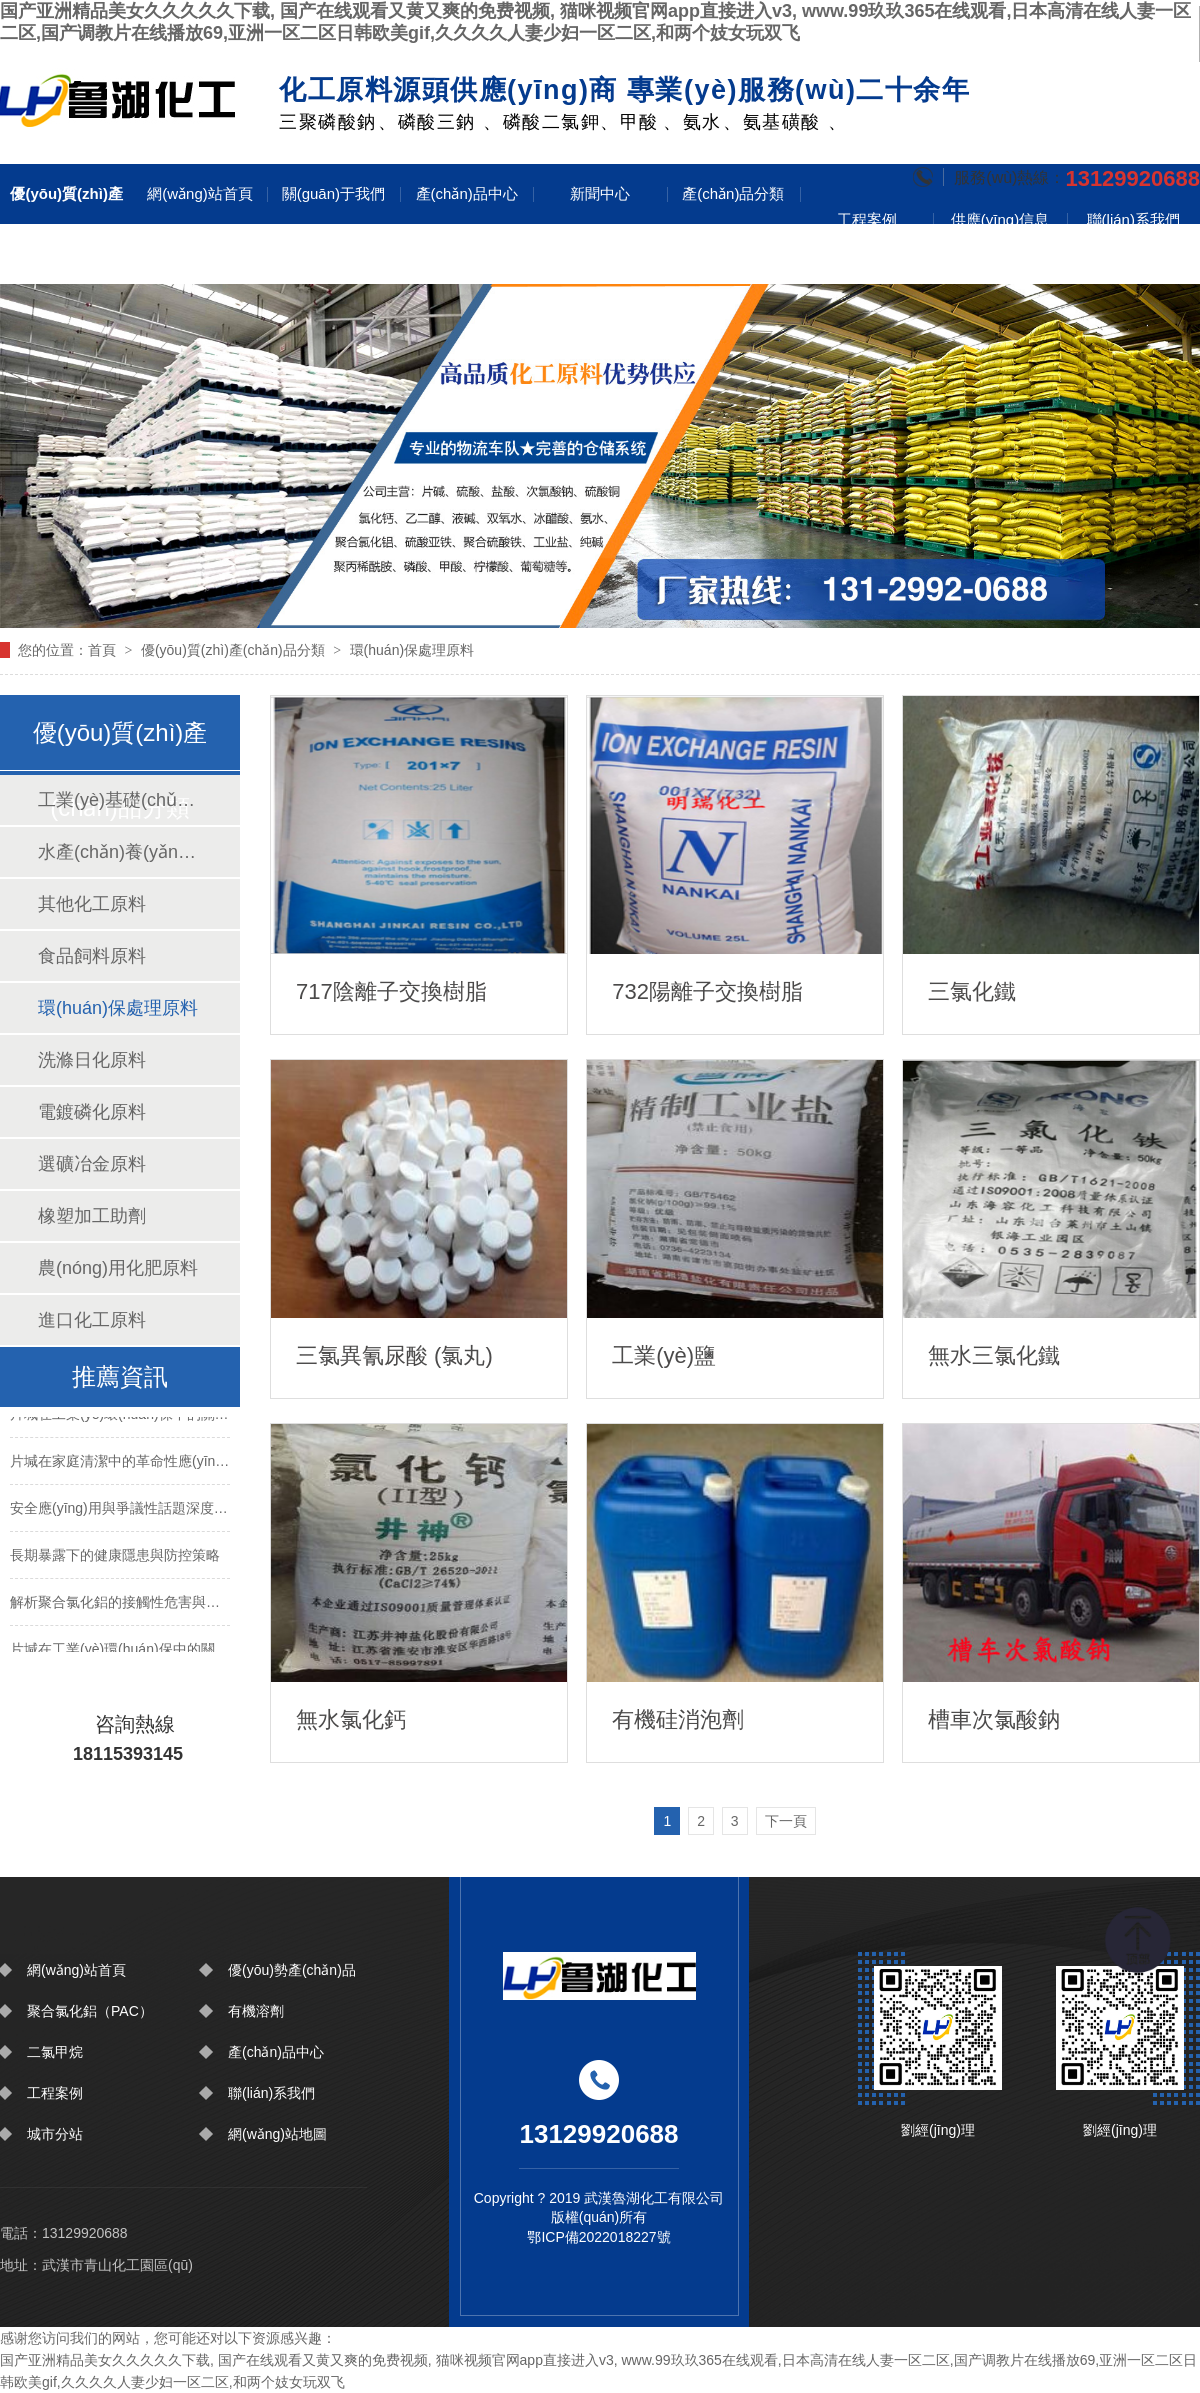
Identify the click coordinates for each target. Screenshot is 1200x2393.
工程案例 (867, 219)
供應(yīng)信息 (1000, 219)
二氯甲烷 (55, 2052)
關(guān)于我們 (333, 193)
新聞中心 (600, 193)
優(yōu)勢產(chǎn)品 (292, 1970)
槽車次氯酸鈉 (994, 1719)
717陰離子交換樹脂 (391, 991)
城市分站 (55, 2134)
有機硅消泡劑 (678, 1719)
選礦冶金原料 (92, 1164)
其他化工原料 (92, 904)
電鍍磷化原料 (92, 1112)
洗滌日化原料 (92, 1060)
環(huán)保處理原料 (412, 650)
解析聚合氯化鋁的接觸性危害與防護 (120, 1605)
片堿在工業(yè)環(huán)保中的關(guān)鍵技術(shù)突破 (120, 1417)
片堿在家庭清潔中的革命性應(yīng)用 (120, 1464)
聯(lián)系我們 (1133, 219)
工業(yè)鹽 (664, 1355)
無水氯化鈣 (351, 1719)
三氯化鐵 (972, 991)
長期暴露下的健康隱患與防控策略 (115, 1558)
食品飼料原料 (92, 956)
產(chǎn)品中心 (467, 193)
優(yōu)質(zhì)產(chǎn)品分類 (66, 223)
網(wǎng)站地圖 (277, 2134)
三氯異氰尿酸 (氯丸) (394, 1355)
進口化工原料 (92, 1320)
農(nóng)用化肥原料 (118, 1268)
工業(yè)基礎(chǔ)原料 (119, 800)
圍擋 (117, 97)
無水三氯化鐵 (994, 1355)
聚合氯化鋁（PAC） (90, 2011)
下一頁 (786, 1821)
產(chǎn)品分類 (733, 193)
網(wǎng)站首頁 (200, 193)
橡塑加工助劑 (92, 1216)
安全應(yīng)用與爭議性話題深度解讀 (120, 1511)
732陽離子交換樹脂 (707, 991)
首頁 (102, 650)
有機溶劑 (256, 2011)
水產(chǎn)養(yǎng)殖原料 (119, 852)
